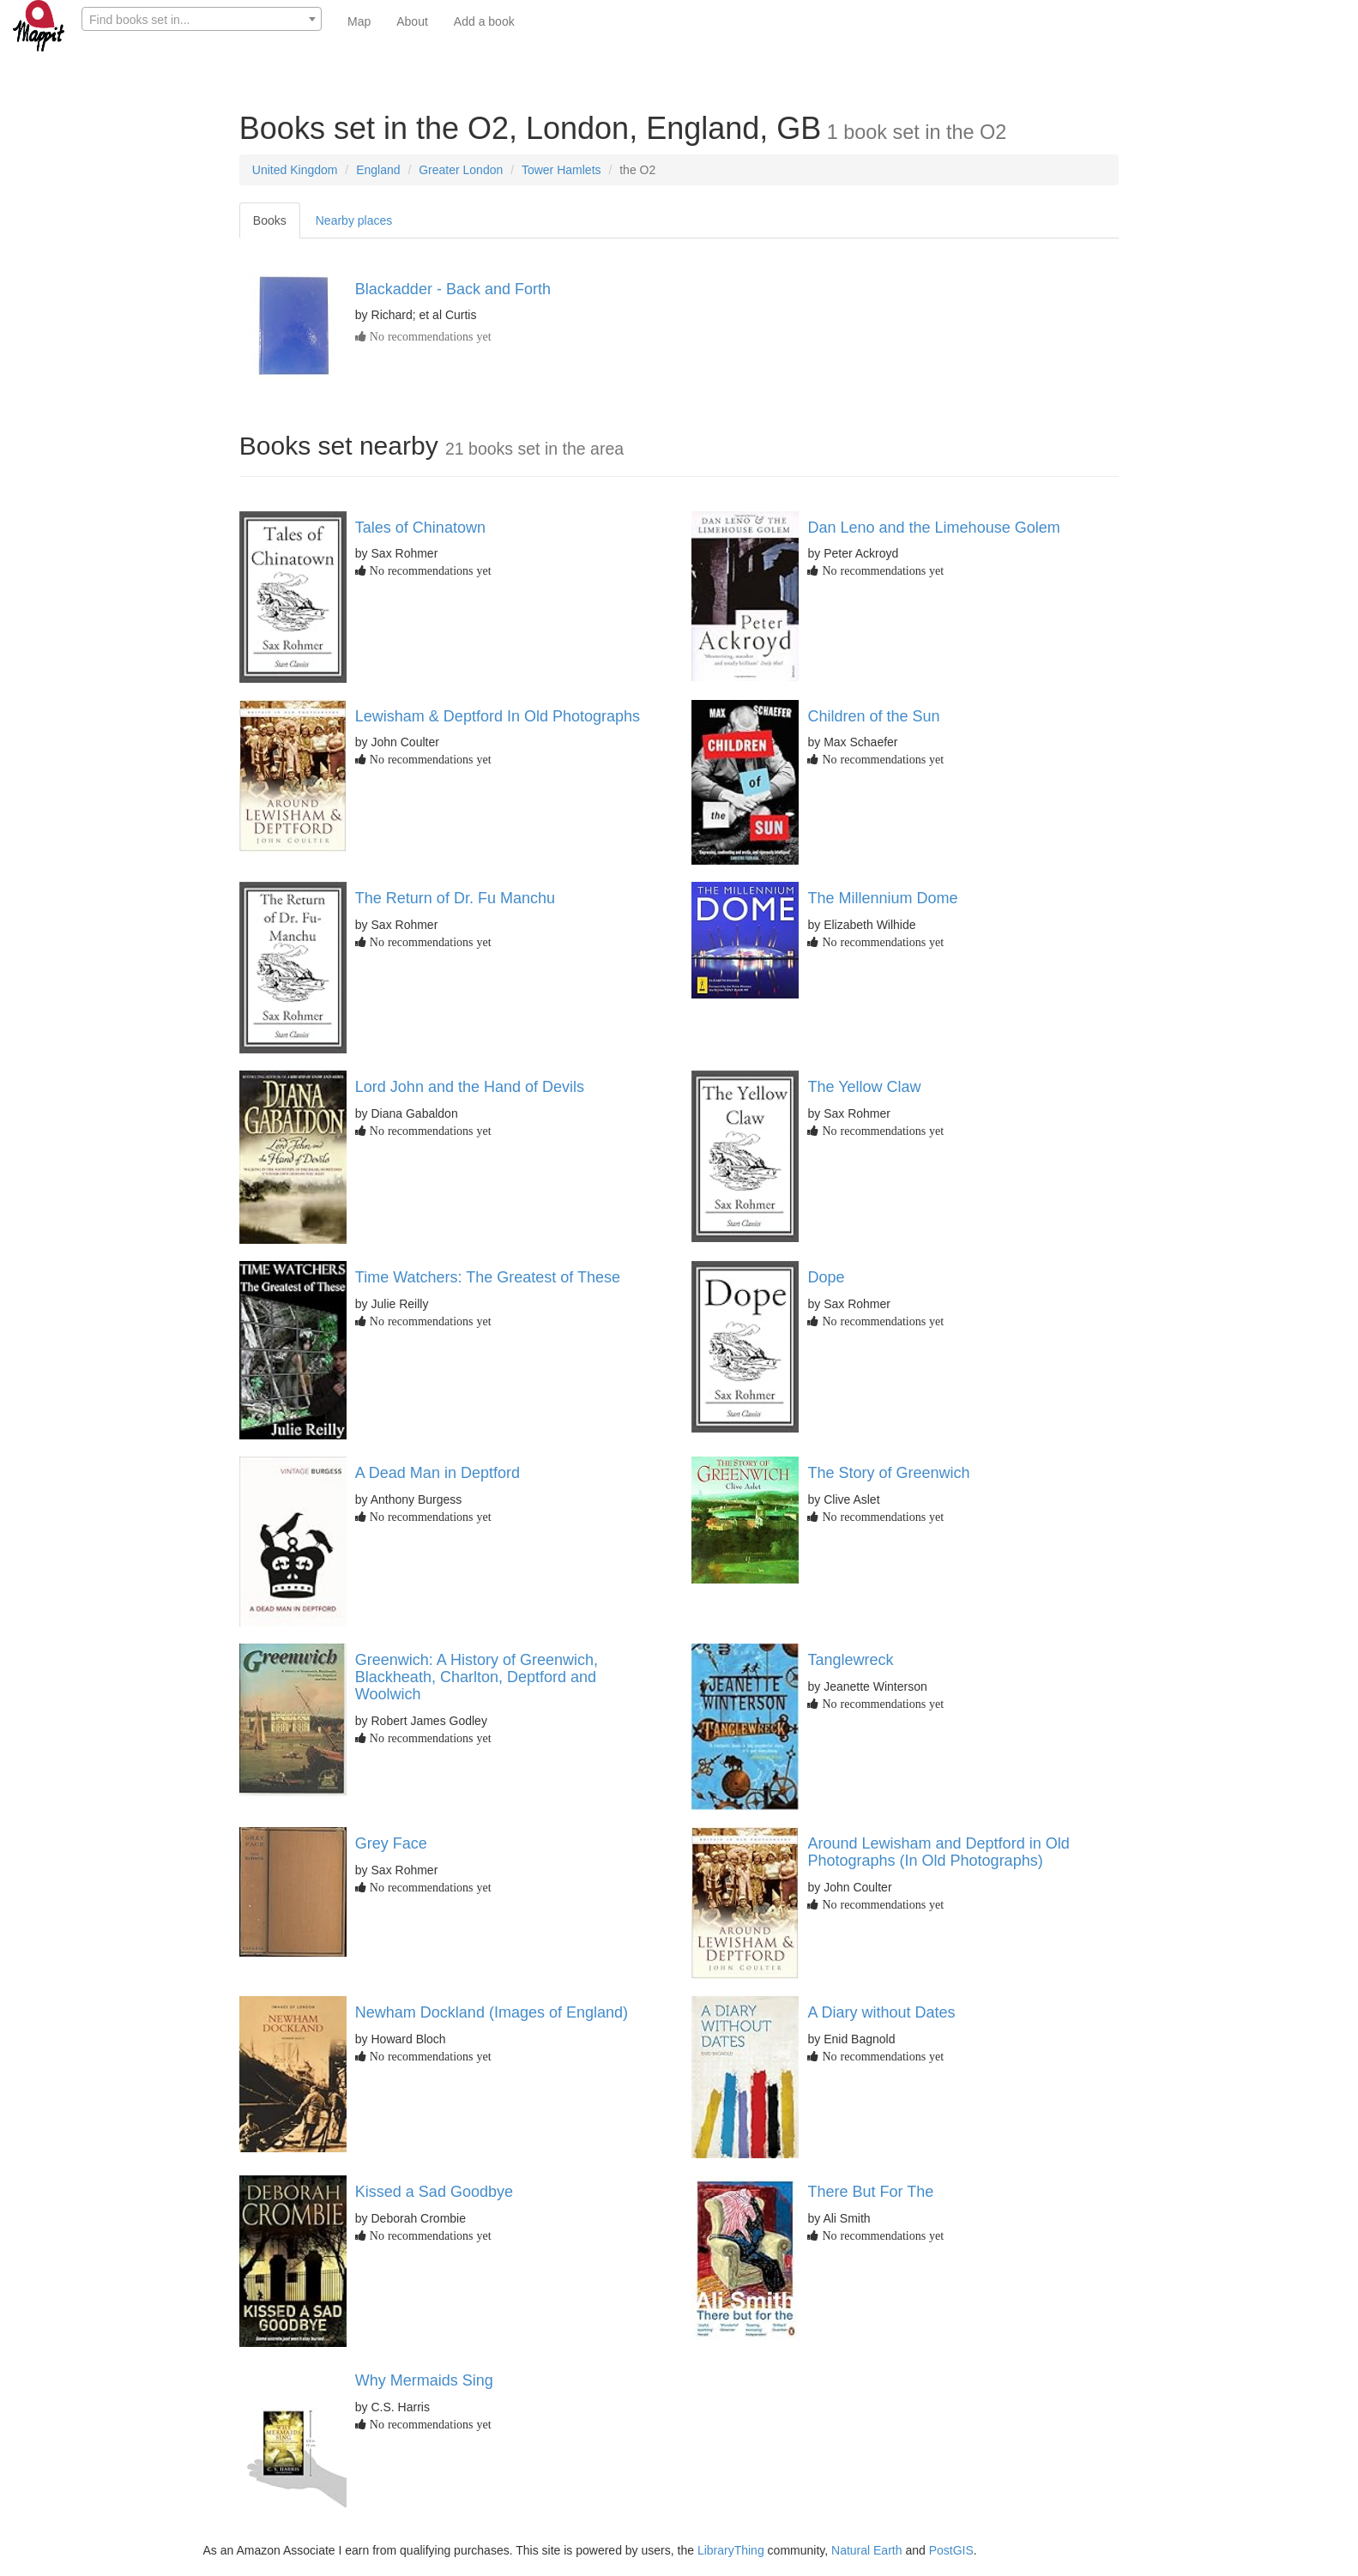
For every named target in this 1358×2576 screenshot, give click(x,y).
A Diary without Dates (881, 2012)
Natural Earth (866, 2550)
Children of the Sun (873, 716)
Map (359, 21)
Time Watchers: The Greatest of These (487, 1277)
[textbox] (201, 20)
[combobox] (201, 19)
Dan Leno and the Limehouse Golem (933, 527)
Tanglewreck (850, 1659)
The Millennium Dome (882, 898)
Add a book (484, 21)
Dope (825, 1277)
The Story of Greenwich (888, 1472)
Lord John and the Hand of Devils (469, 1086)
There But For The (870, 2191)
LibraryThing (730, 2550)
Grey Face (391, 1843)
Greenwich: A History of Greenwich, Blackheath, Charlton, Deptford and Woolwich (476, 1677)
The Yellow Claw (863, 1086)
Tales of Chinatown (420, 527)
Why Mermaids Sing (424, 2380)
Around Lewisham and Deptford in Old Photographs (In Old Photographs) (938, 1852)
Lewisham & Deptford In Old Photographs (497, 716)
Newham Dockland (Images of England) (491, 2012)
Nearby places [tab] (354, 220)
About (412, 21)
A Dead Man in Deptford (437, 1472)
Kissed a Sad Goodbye (434, 2191)
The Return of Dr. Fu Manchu (455, 898)
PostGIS (951, 2550)
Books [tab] (270, 220)
